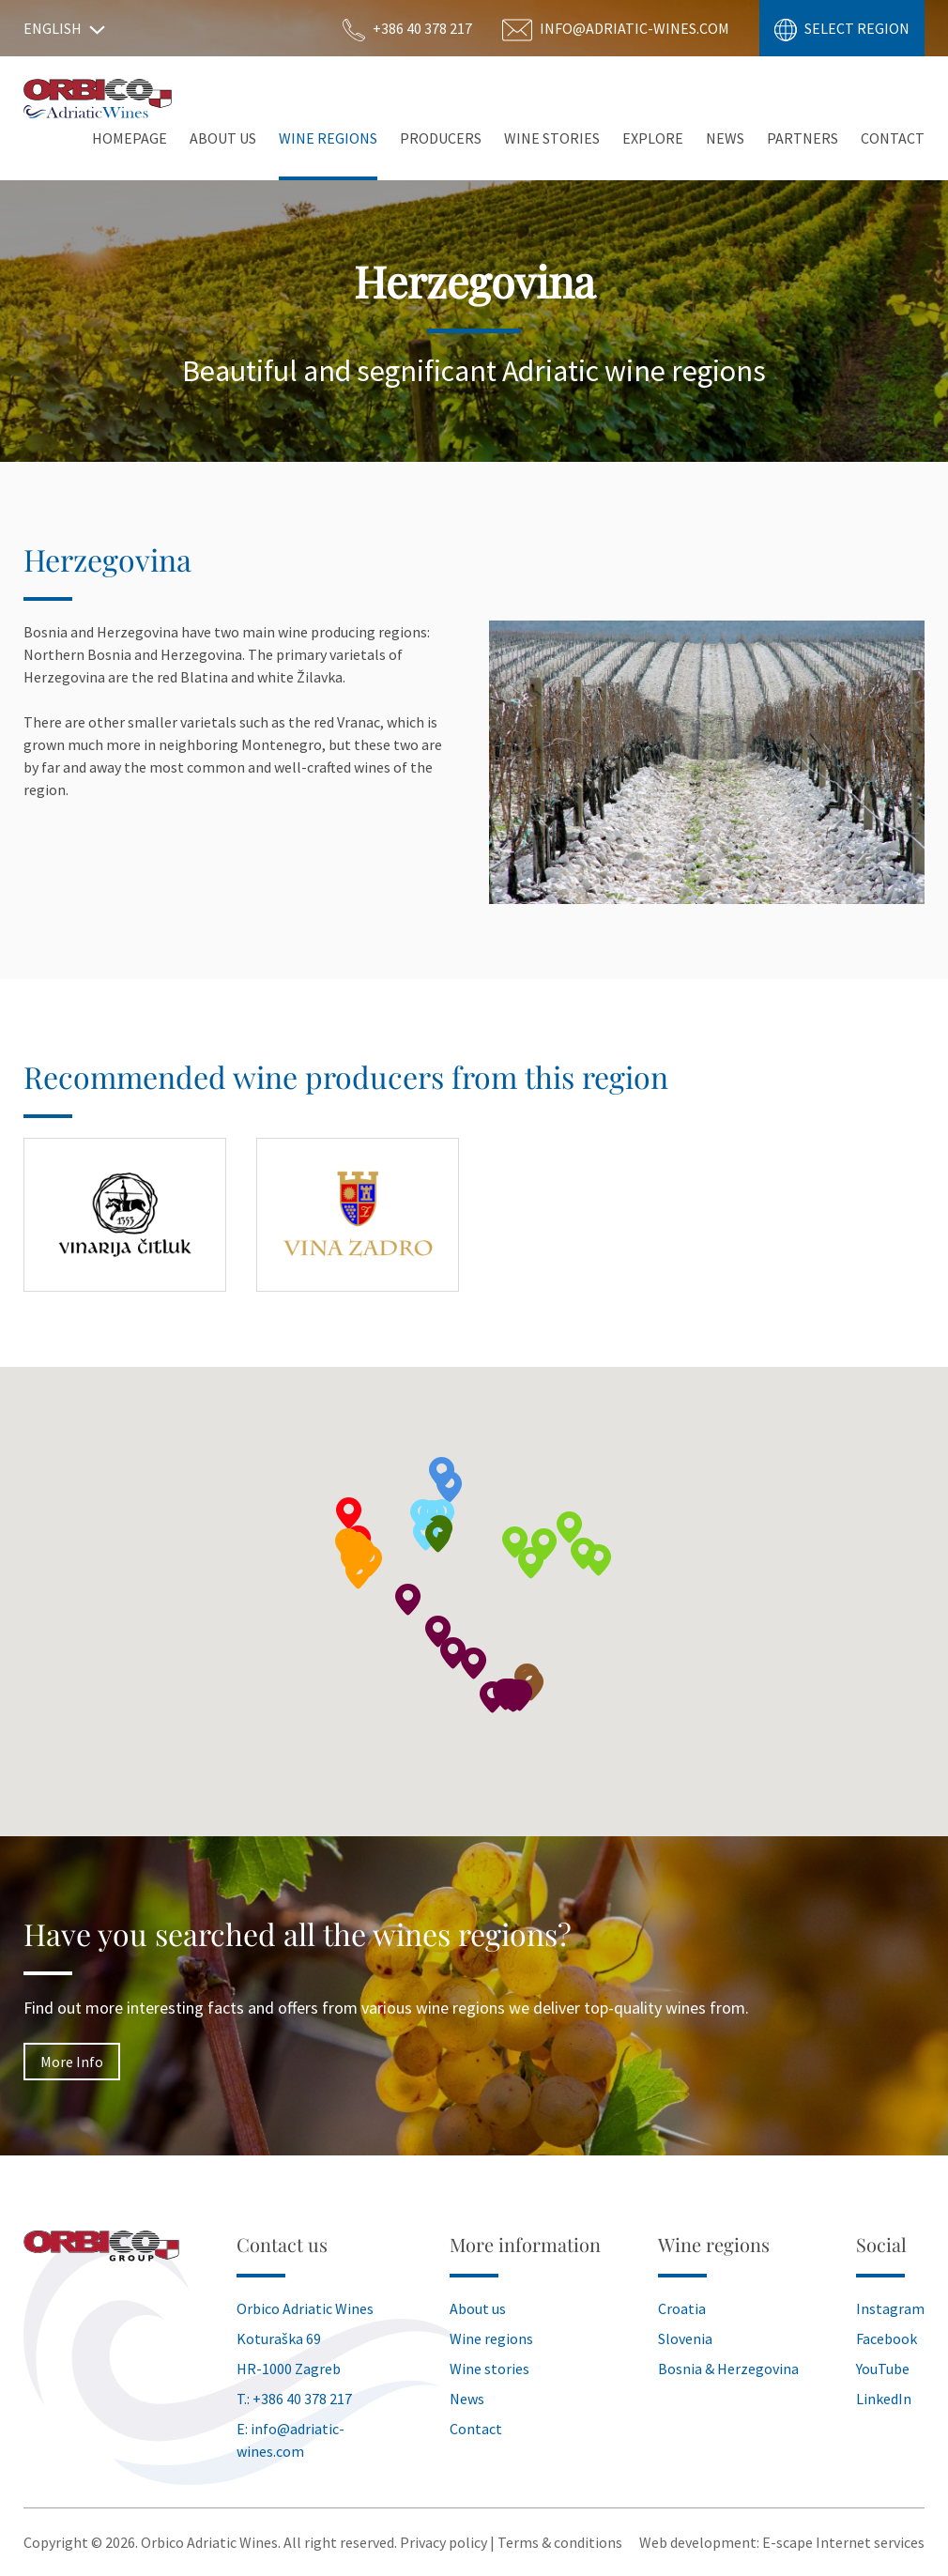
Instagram (890, 2308)
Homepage (129, 138)
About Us (223, 138)
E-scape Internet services (843, 2542)
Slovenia (685, 2338)
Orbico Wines (97, 98)
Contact (893, 138)
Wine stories (552, 138)
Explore (652, 138)
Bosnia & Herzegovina (728, 2368)
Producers (441, 138)
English (64, 28)
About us (478, 2308)
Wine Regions (328, 138)
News (725, 138)
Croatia (682, 2308)
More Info (71, 2061)
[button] (544, 1544)
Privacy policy (443, 2542)
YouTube (883, 2368)
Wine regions (491, 2338)
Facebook (886, 2338)
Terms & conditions (559, 2542)
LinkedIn (883, 2398)
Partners (802, 138)
